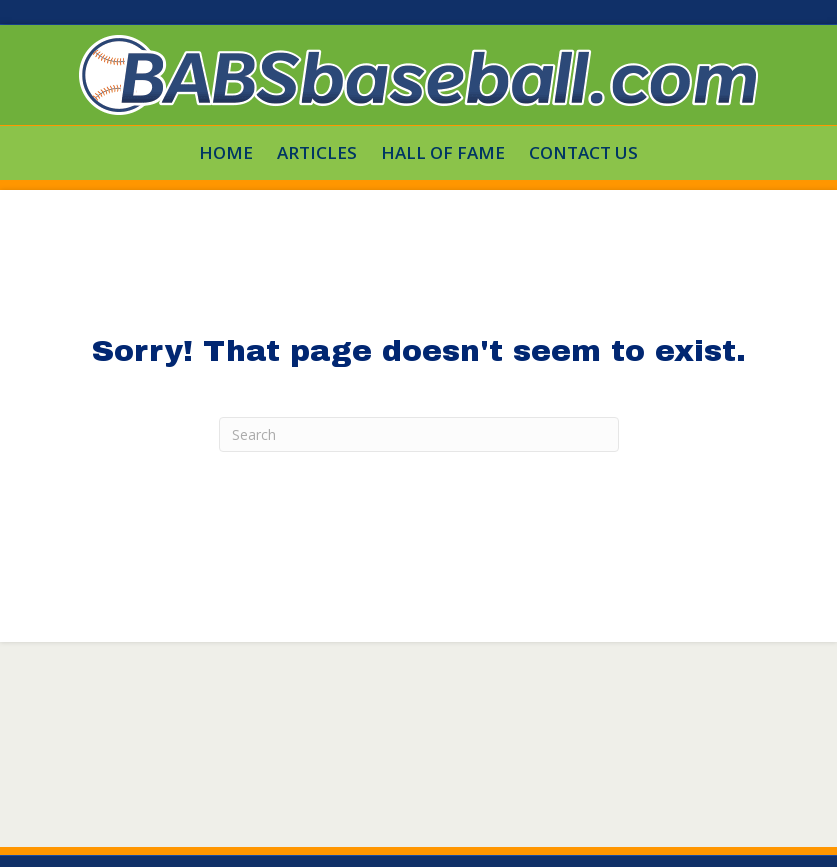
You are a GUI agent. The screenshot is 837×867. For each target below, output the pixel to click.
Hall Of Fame (443, 152)
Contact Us (583, 152)
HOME (226, 152)
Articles (317, 152)
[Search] (419, 434)
